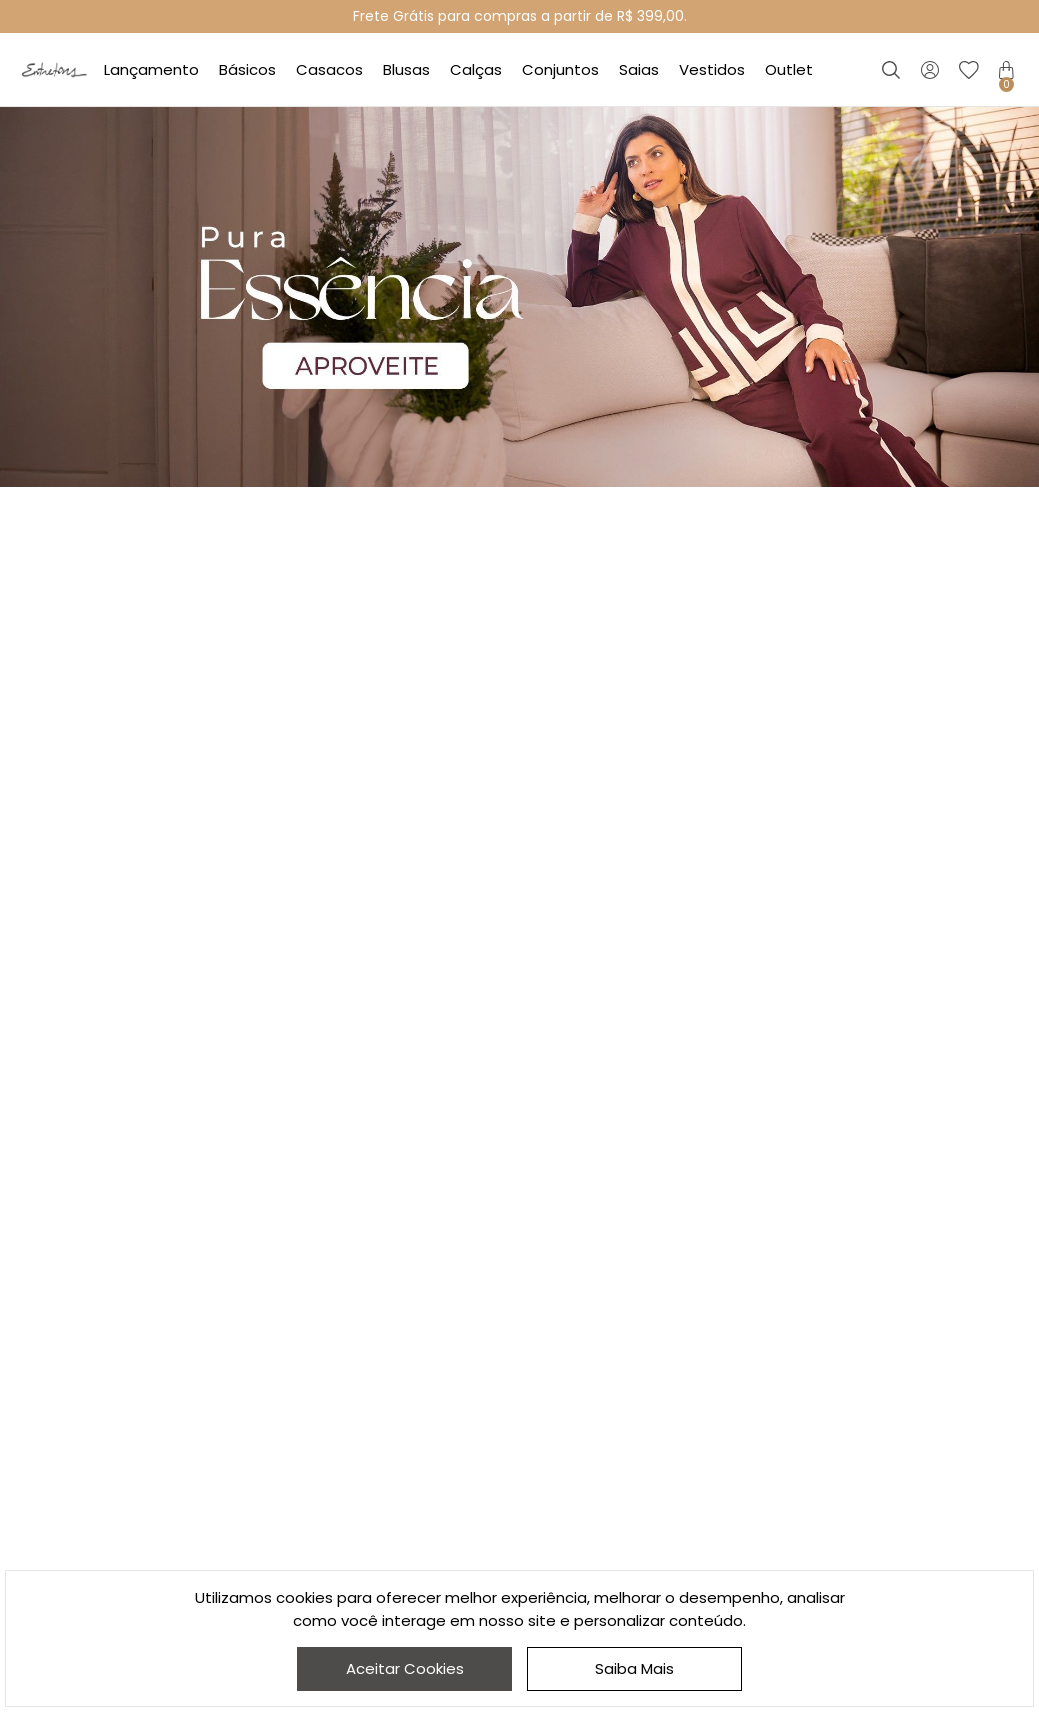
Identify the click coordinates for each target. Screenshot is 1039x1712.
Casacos (329, 69)
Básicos (247, 69)
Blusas (406, 69)
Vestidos (712, 69)
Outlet (789, 69)
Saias (639, 69)
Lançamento (151, 69)
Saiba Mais (634, 1668)
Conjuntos (560, 69)
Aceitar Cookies (405, 1668)
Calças (476, 69)
